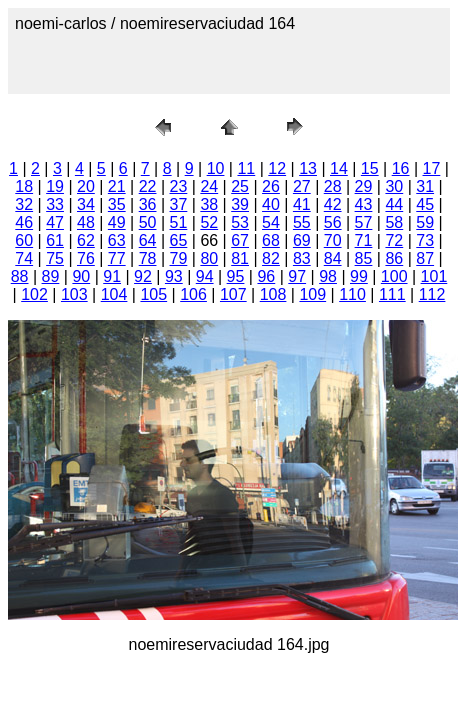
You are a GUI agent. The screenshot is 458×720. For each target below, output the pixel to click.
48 (86, 222)
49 (117, 222)
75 (55, 258)
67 (240, 240)
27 (302, 186)
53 (240, 222)
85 (364, 258)
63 (117, 240)
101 (434, 276)
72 (394, 240)
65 (179, 240)
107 (233, 294)
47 (55, 222)
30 (394, 186)
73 (425, 240)
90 (81, 276)
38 (209, 204)
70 (333, 240)
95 (236, 276)
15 (370, 168)
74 (24, 258)
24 (209, 186)
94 (205, 276)
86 (394, 258)
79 (179, 258)
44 (394, 204)
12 (277, 168)
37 (179, 204)
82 (271, 258)
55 (302, 222)
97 (297, 276)
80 (209, 258)
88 (20, 276)
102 (34, 294)
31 (425, 186)
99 (359, 276)
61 (55, 240)
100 (394, 276)
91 (112, 276)
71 (364, 240)
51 (179, 222)
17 (432, 168)
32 (24, 204)
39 (240, 204)
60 (24, 240)
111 (392, 294)
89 (51, 276)
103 (74, 294)
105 (153, 294)
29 (364, 186)
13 (308, 168)
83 (302, 258)
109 (312, 294)
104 (114, 294)
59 (425, 222)
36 (148, 204)
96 (266, 276)
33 (55, 204)
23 (179, 186)
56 (333, 222)
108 (273, 294)
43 (364, 204)
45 (425, 204)
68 (271, 240)
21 (117, 186)
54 (271, 222)
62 (86, 240)
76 (86, 258)
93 (174, 276)
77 (117, 258)
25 (240, 186)
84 (333, 258)
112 (432, 294)
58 (394, 222)
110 (352, 294)
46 (24, 222)
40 (271, 204)
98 (328, 276)
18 (24, 186)
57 (364, 222)
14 (339, 168)
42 (333, 204)
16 (401, 168)
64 (148, 240)
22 (148, 186)
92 (143, 276)
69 (302, 240)
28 (333, 186)
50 (148, 222)
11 (246, 168)
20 (86, 186)
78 (148, 258)
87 (425, 258)
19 (55, 186)
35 (117, 204)
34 (86, 204)
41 (302, 204)
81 (240, 258)
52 (209, 222)
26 (271, 186)
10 (216, 168)
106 (193, 294)
